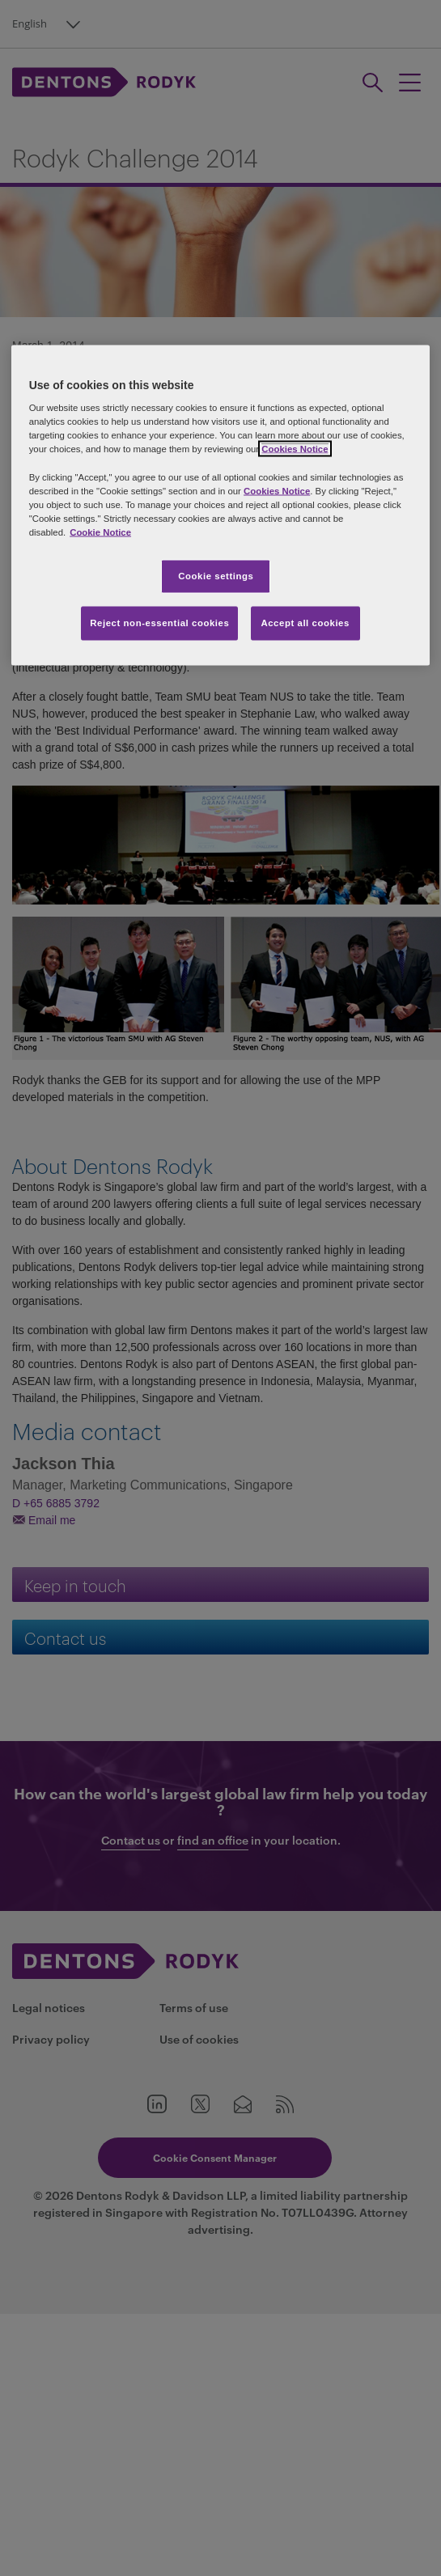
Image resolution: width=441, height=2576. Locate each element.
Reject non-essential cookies (159, 622)
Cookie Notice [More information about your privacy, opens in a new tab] (100, 531)
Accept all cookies (305, 622)
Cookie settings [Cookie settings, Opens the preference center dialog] (215, 575)
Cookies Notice (294, 449)
